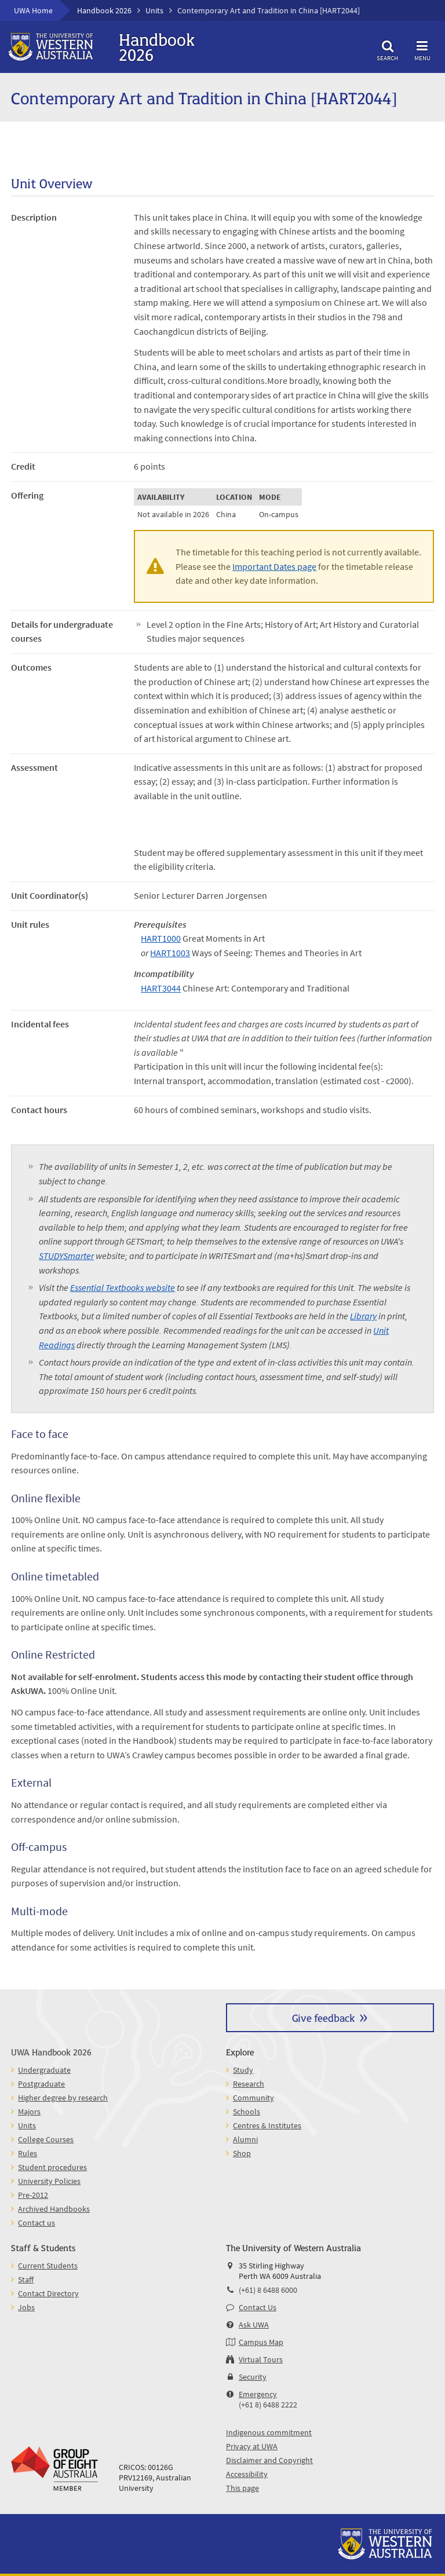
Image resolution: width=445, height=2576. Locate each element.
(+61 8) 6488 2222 (268, 2404)
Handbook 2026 (104, 10)
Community (253, 2097)
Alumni (245, 2139)
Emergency (258, 2394)
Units (154, 10)
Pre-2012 (33, 2195)
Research (248, 2084)
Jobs (26, 2307)
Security (253, 2377)
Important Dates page (274, 566)
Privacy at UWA (252, 2446)
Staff (26, 2279)
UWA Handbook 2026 (51, 2051)
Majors (29, 2111)
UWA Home (33, 10)
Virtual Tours (261, 2359)
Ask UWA (254, 2324)
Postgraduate (41, 2084)
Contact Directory (48, 2293)
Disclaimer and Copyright (269, 2460)
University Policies (49, 2181)
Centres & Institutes (267, 2125)
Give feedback (323, 2017)
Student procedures (52, 2167)
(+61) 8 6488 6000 (268, 2290)
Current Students (48, 2265)
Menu (422, 48)
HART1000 (161, 938)
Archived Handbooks (54, 2209)
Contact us (36, 2223)
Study (243, 2070)
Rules (27, 2153)
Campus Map (261, 2342)
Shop (242, 2153)
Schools (246, 2111)
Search (387, 48)
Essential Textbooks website (122, 1287)
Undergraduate (44, 2070)
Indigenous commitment (269, 2432)
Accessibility (247, 2474)
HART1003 (170, 952)
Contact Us (257, 2307)
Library (363, 1316)
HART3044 (161, 988)
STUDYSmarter (66, 1255)
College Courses (46, 2139)
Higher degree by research (63, 2097)
